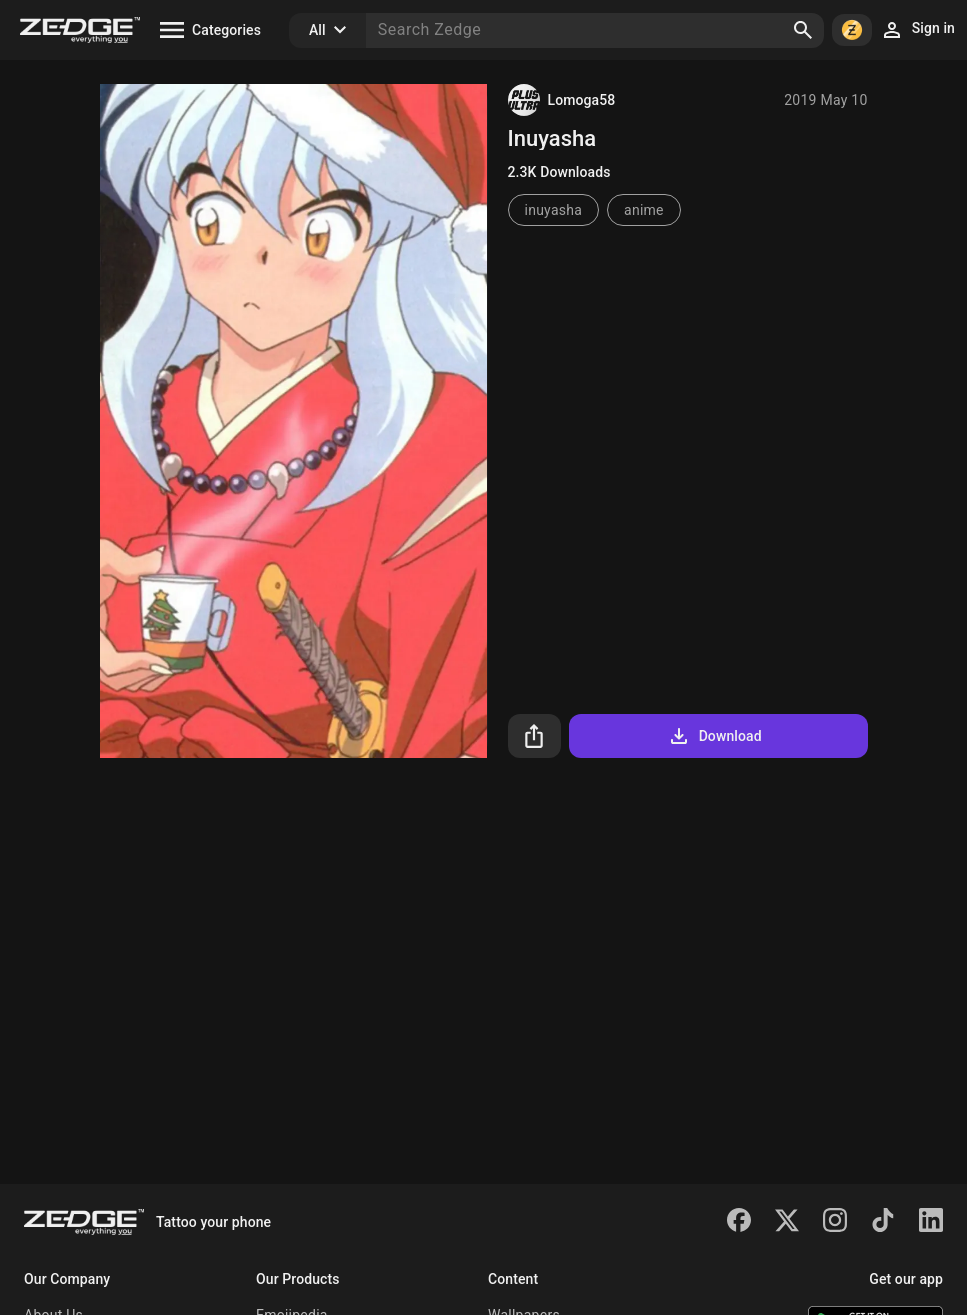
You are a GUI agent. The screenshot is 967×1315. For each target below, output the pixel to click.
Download (714, 736)
